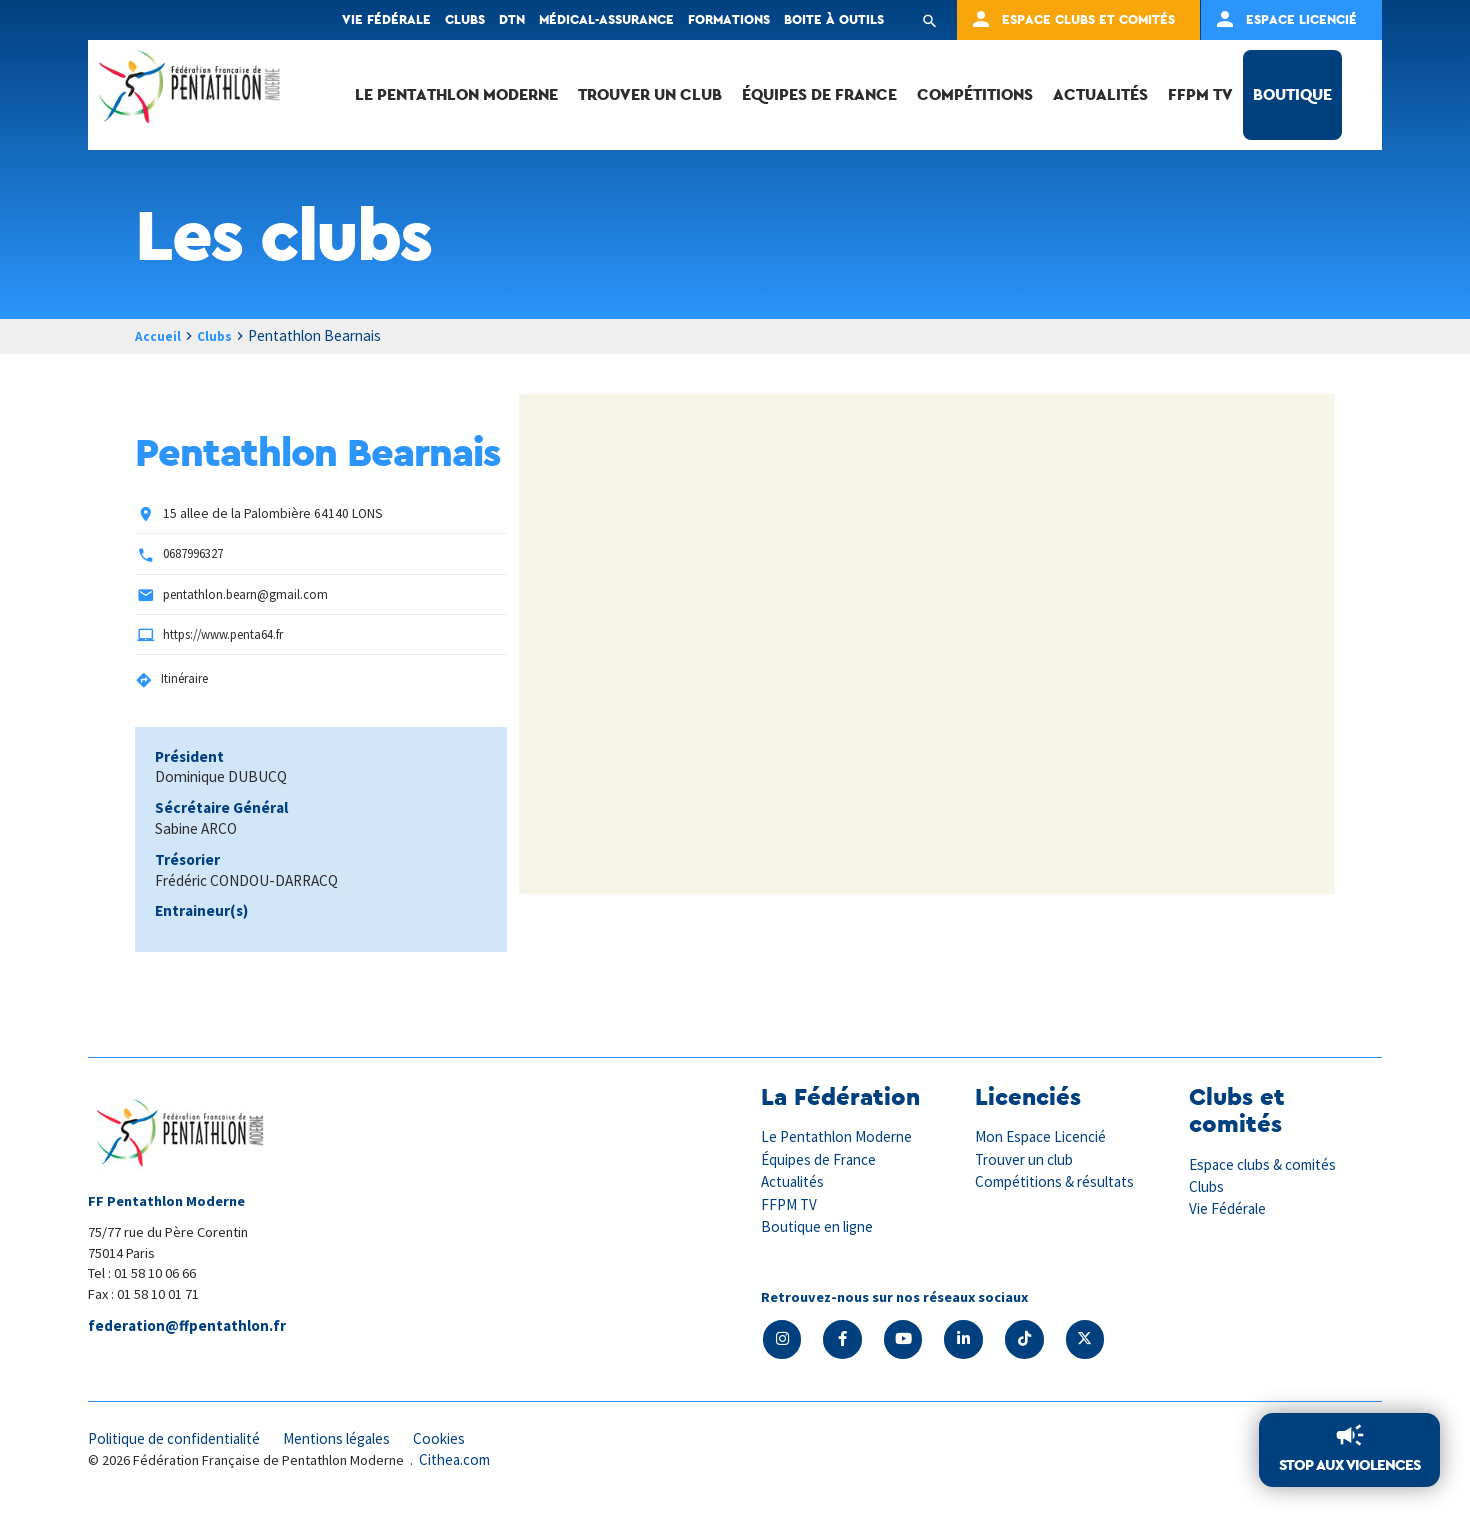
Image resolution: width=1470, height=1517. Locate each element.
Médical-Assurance (606, 19)
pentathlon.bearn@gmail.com (248, 594)
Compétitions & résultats (1062, 1182)
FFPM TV (1200, 94)
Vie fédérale (386, 19)
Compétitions (975, 94)
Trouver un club (650, 94)
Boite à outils (834, 19)
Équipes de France (819, 94)
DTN (512, 19)
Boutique (1292, 94)
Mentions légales (358, 1442)
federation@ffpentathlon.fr (190, 1327)
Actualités (1100, 94)
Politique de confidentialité (182, 1442)
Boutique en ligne (821, 1227)
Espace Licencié (1301, 19)
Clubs (465, 19)
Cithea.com (458, 1465)
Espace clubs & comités (1268, 1165)
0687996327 (198, 554)
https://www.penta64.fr (229, 635)
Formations (729, 19)
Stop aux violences (1345, 1463)
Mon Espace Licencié (1044, 1138)
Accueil (160, 335)
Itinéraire (186, 679)
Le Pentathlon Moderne (456, 94)
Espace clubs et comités (1088, 19)
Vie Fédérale (1230, 1210)
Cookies (467, 1442)
